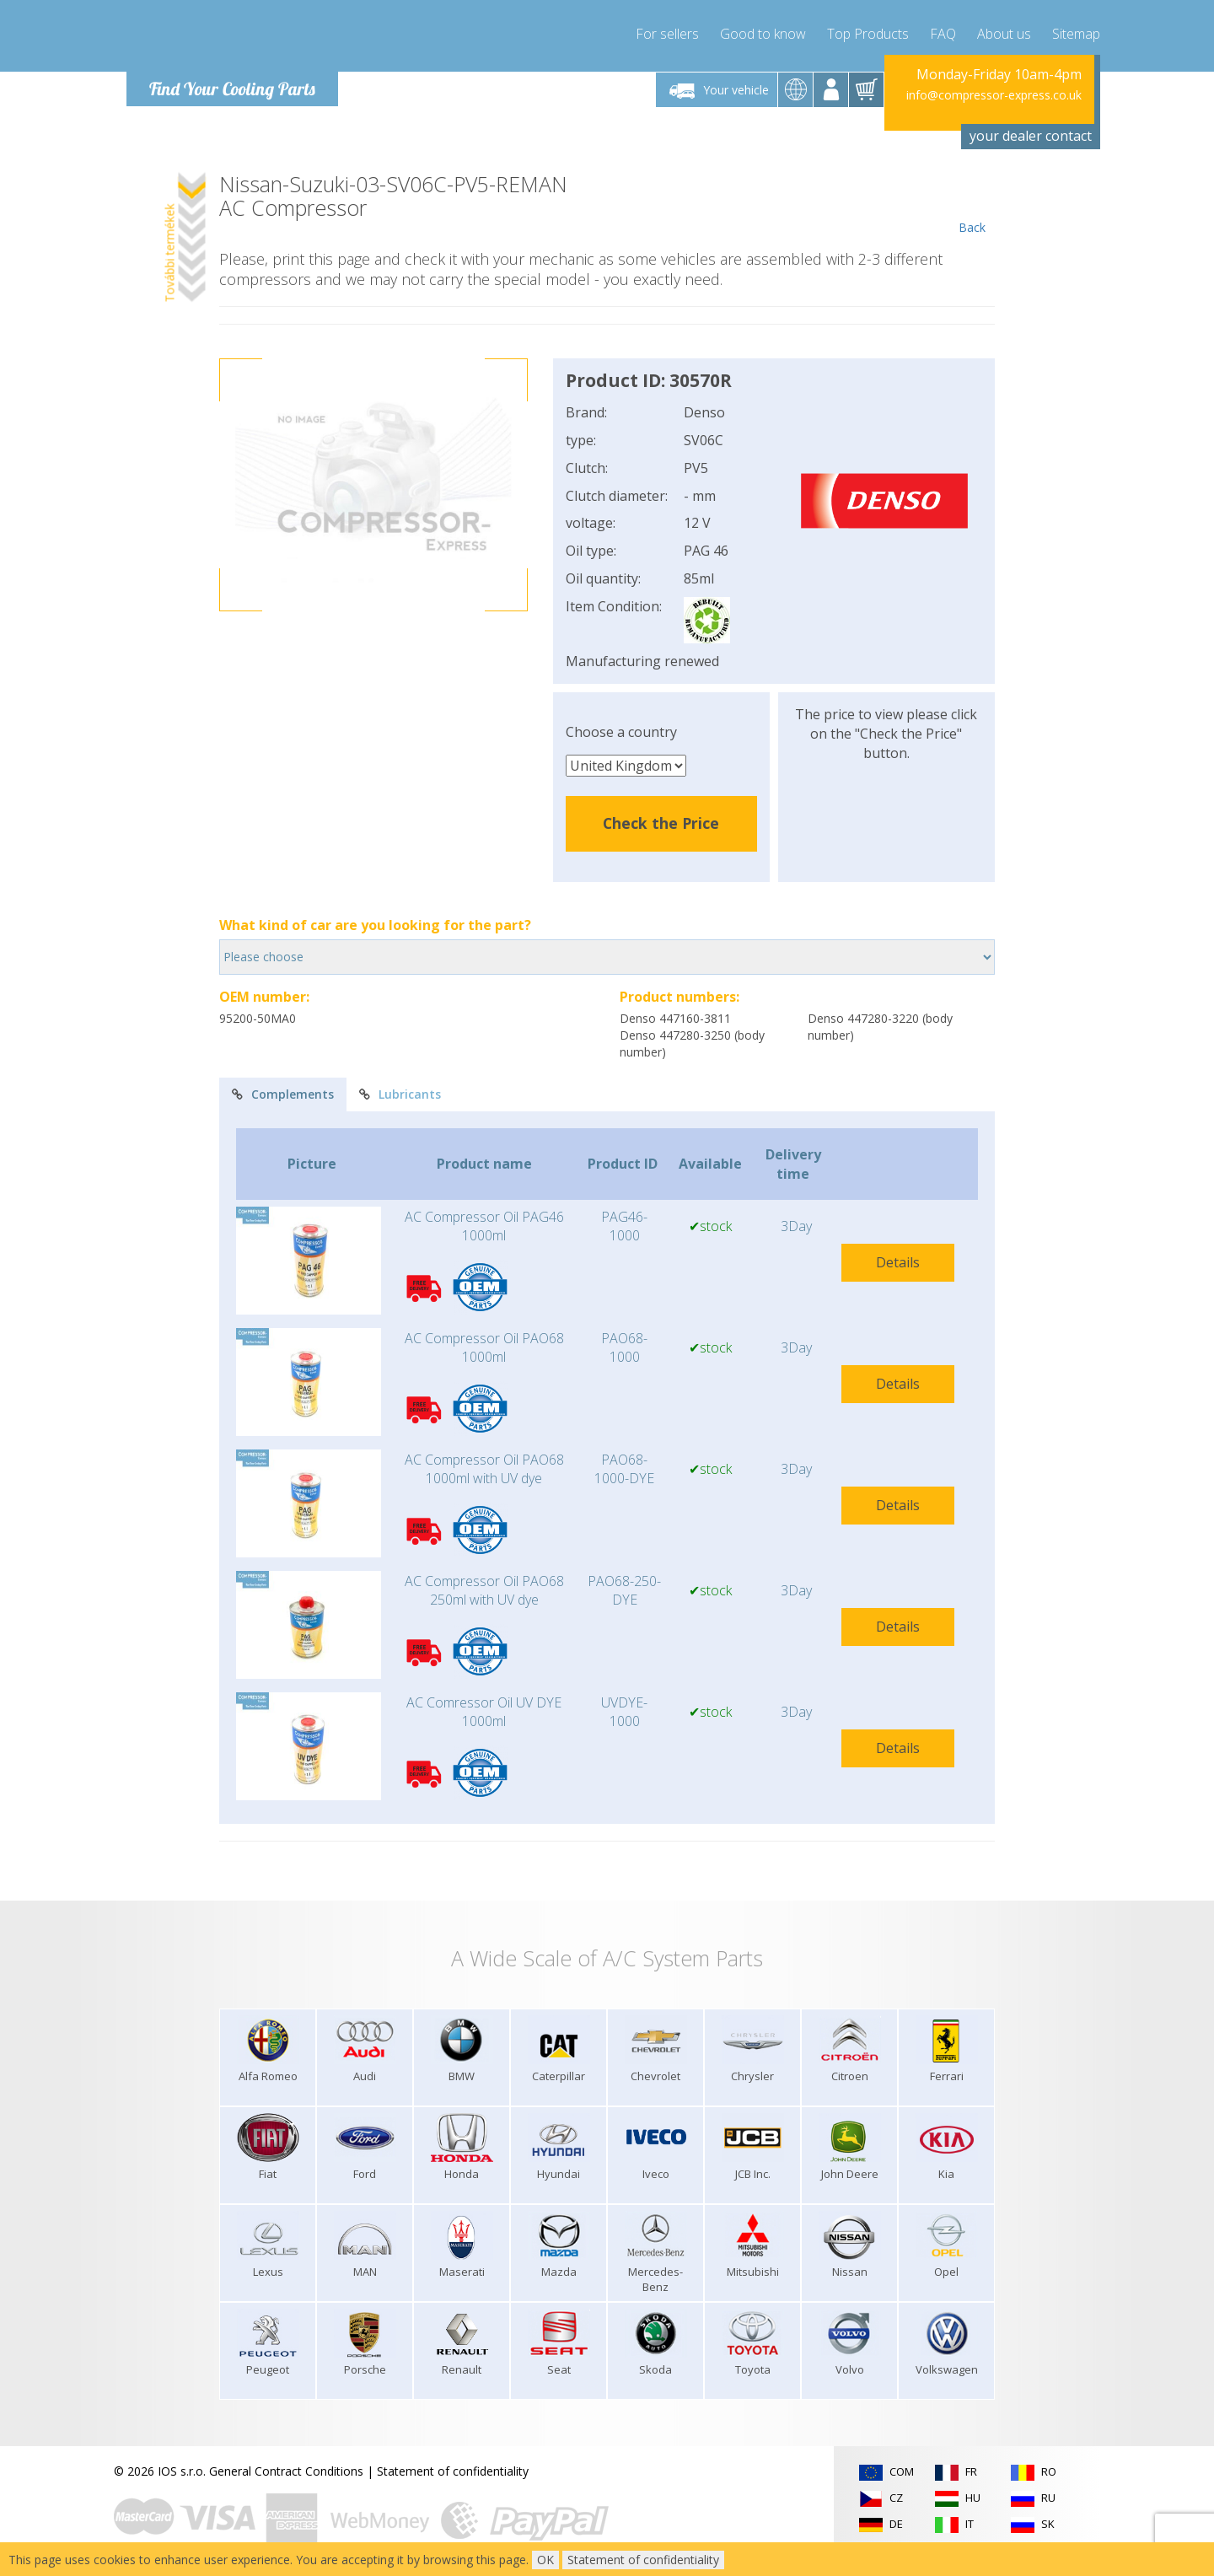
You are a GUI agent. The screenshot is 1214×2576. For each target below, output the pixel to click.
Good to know (763, 33)
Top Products (868, 33)
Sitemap (1076, 33)
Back (971, 204)
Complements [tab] (283, 1094)
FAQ (943, 33)
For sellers (667, 33)
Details (898, 1262)
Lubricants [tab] (400, 1094)
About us (1004, 33)
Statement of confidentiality (453, 2471)
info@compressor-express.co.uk (994, 95)
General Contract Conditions (286, 2471)
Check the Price (661, 823)
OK (545, 2560)
